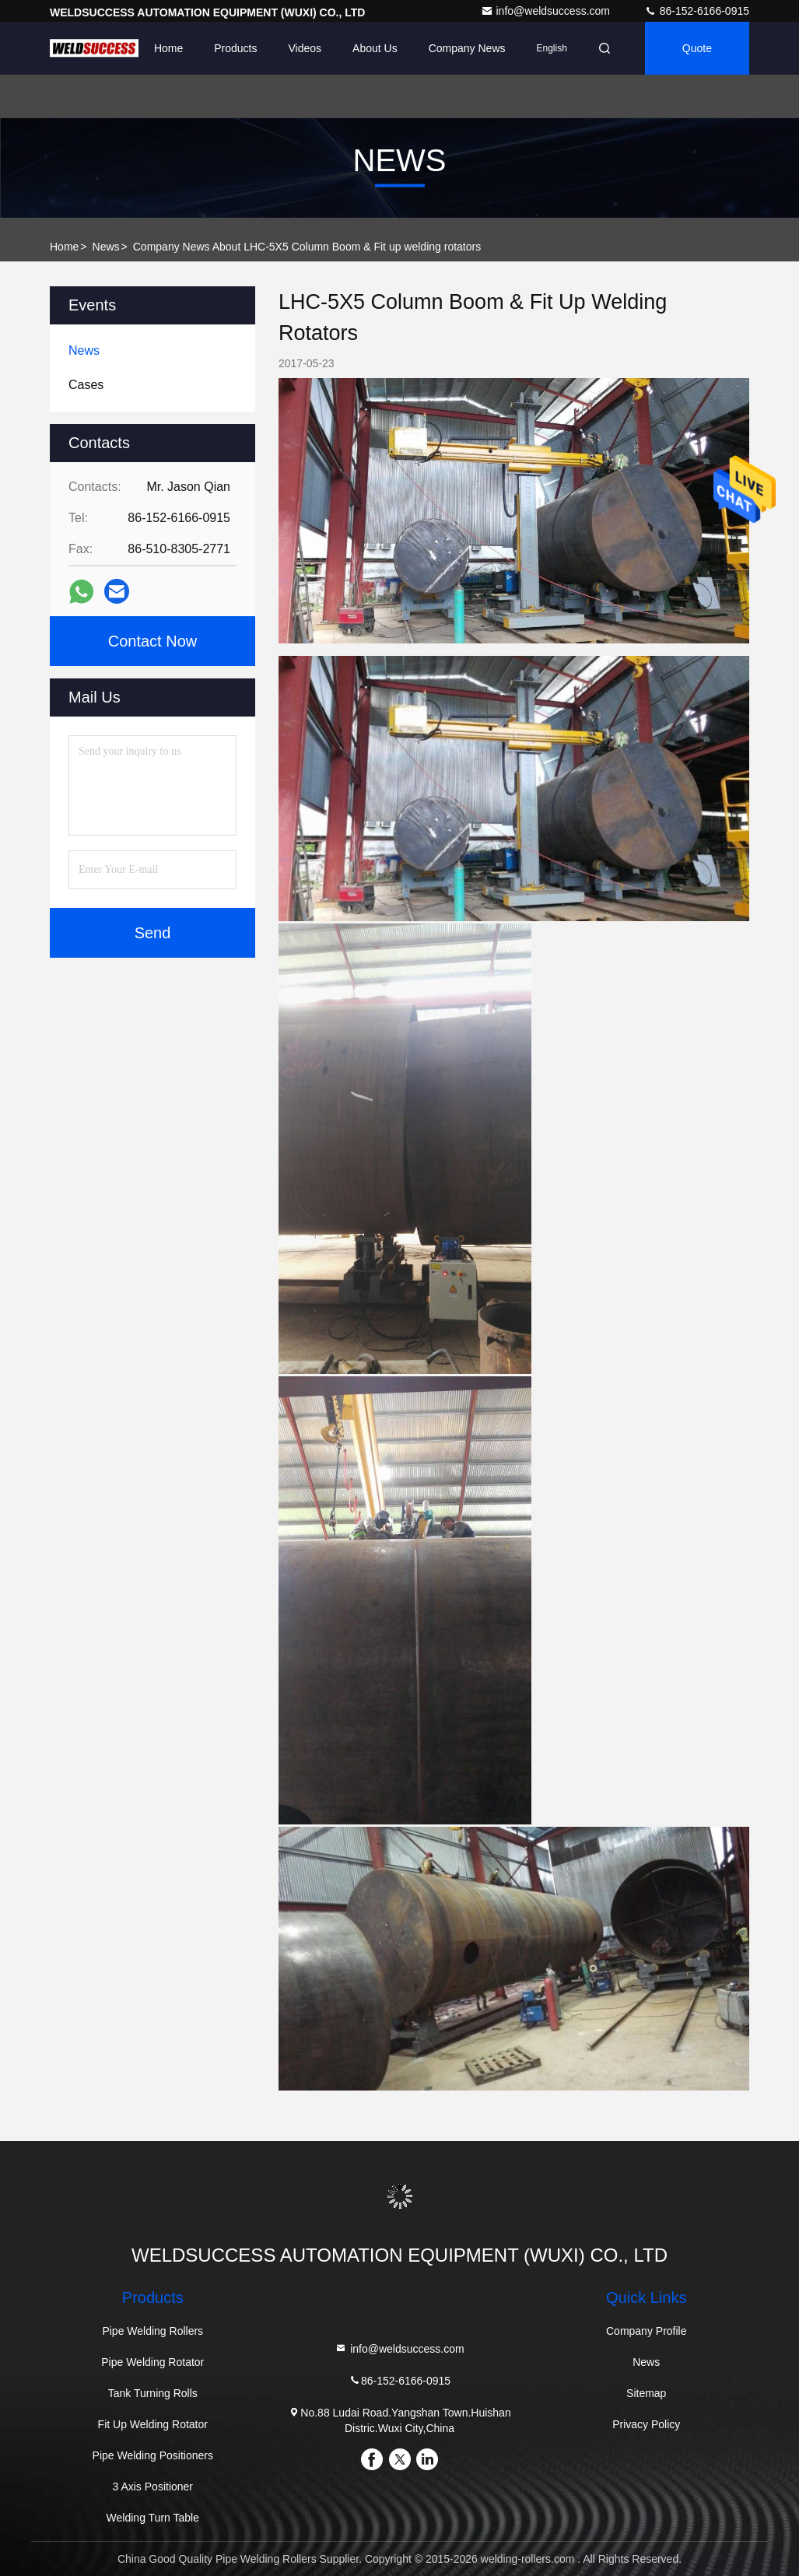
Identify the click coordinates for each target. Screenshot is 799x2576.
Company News (467, 48)
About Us (375, 48)
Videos (305, 48)
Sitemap (646, 2393)
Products (235, 48)
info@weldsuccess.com (547, 11)
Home (168, 48)
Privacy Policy (646, 2424)
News (106, 246)
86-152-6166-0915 (696, 11)
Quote (697, 48)
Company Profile (646, 2331)
